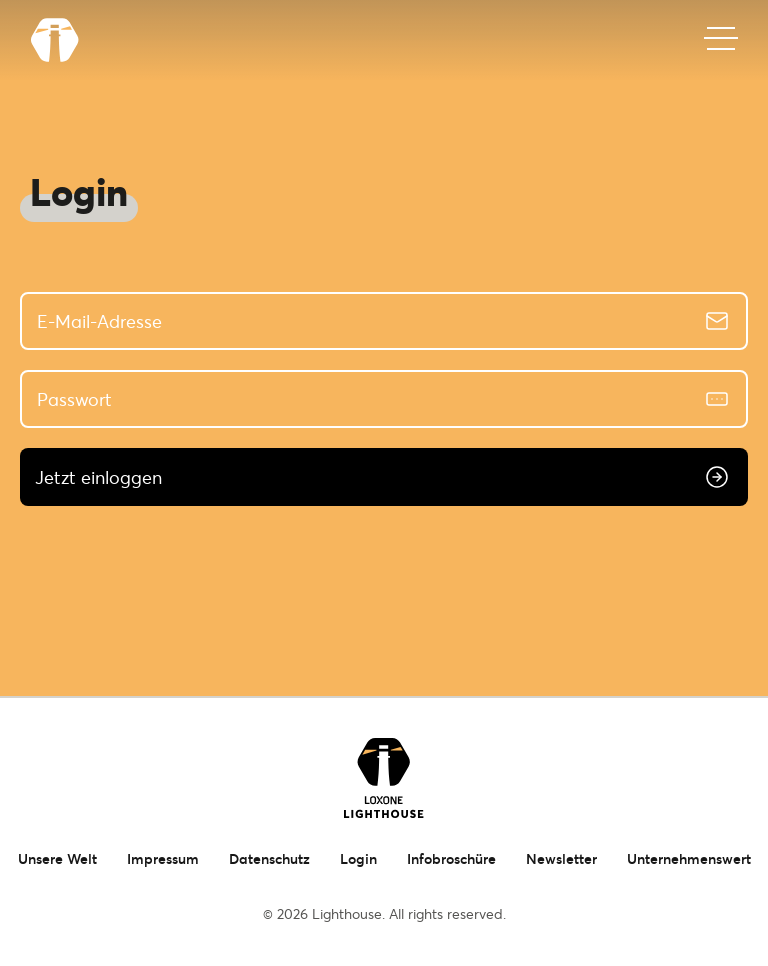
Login (358, 858)
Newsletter (561, 858)
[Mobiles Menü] (721, 40)
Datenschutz (269, 858)
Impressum (163, 858)
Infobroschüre (451, 858)
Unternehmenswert (689, 858)
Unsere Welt (57, 858)
